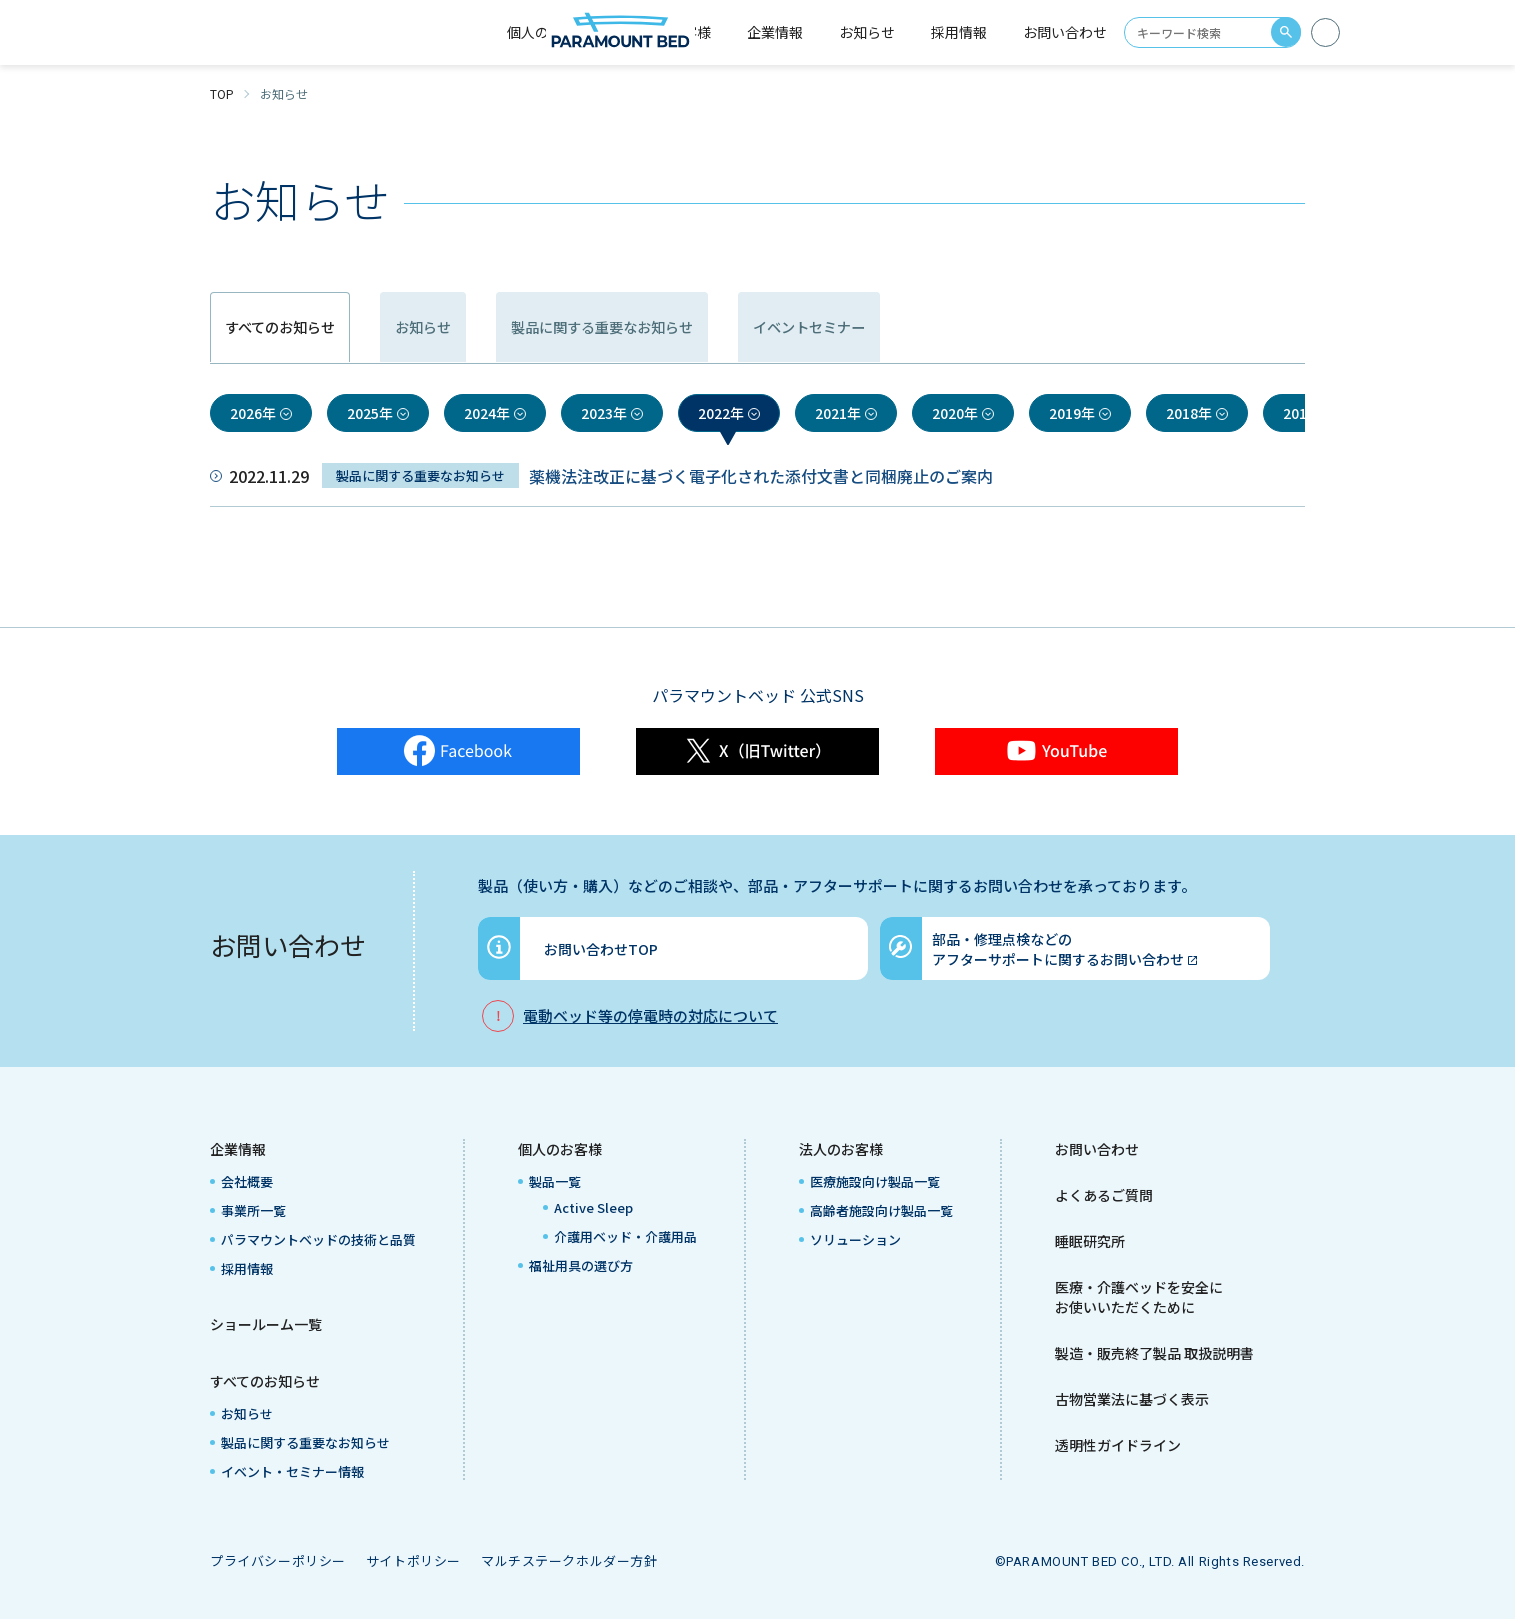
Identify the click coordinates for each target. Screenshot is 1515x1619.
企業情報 (238, 1149)
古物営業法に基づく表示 (1132, 1399)
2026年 (253, 413)
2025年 (370, 413)
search (1286, 32)
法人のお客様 (841, 1149)
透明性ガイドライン (1118, 1445)
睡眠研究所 (1090, 1241)
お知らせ (867, 32)
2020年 (955, 413)
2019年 (1072, 413)
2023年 (604, 413)
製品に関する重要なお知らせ (776, 328)
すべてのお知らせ (265, 1381)
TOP (222, 93)
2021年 (838, 413)
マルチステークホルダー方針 (569, 1560)
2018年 (1189, 413)
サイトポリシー (413, 1560)
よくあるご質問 (1104, 1195)
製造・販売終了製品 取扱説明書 (1154, 1353)
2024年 (487, 413)
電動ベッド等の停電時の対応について (650, 1015)
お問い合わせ (1065, 32)
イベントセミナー (1065, 328)
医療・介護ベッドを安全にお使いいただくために (1139, 1297)
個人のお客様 (560, 1149)
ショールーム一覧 (266, 1324)
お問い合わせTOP (601, 949)
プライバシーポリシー (278, 1560)
